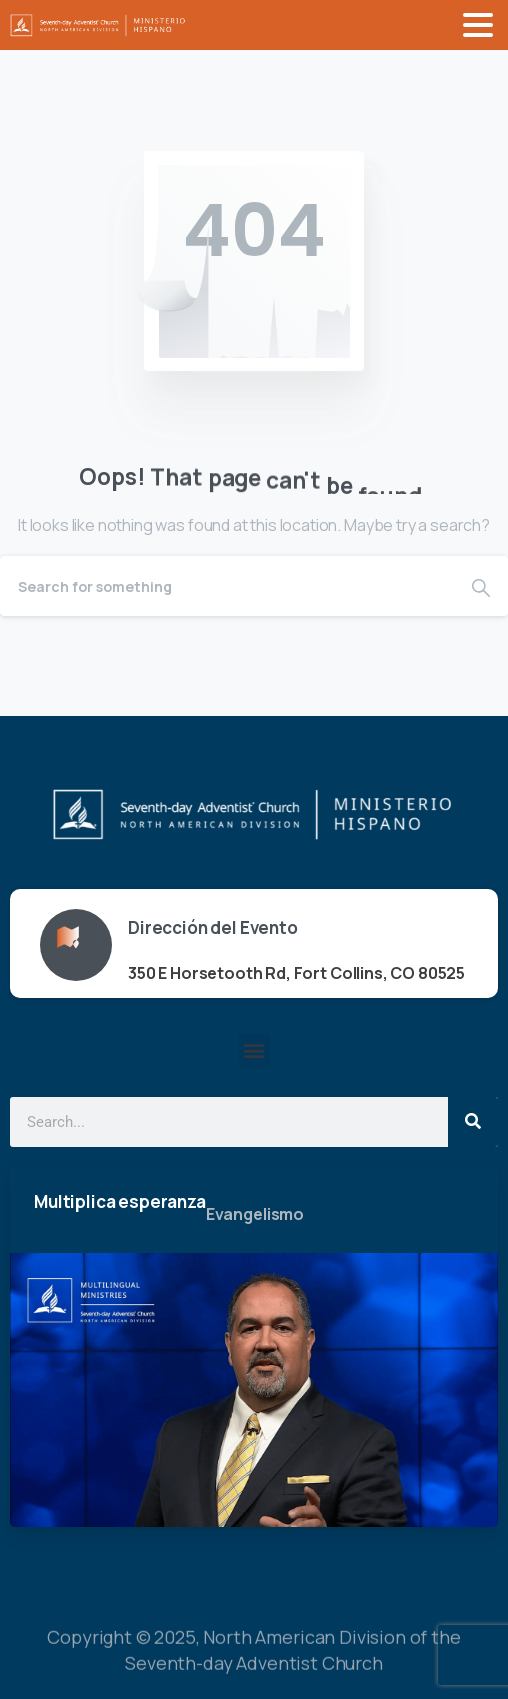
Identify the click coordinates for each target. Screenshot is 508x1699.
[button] (254, 1050)
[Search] (227, 586)
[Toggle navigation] (478, 25)
